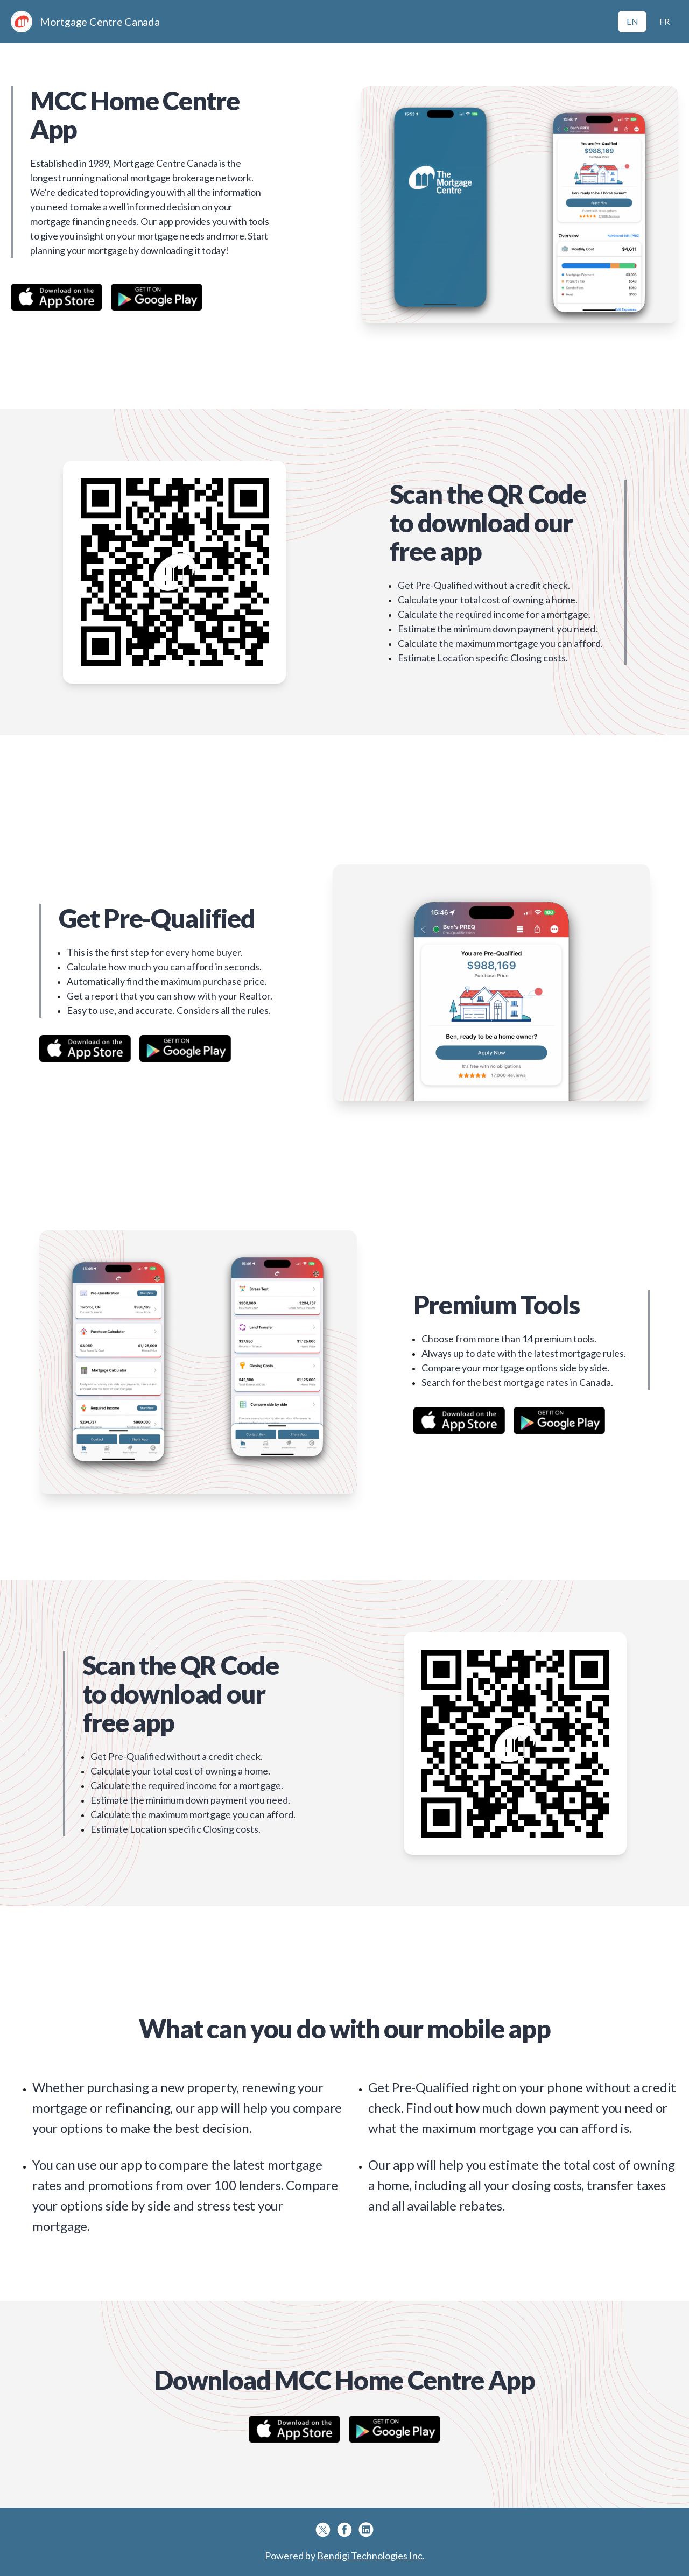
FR (664, 21)
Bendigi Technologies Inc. (371, 2555)
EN (632, 21)
